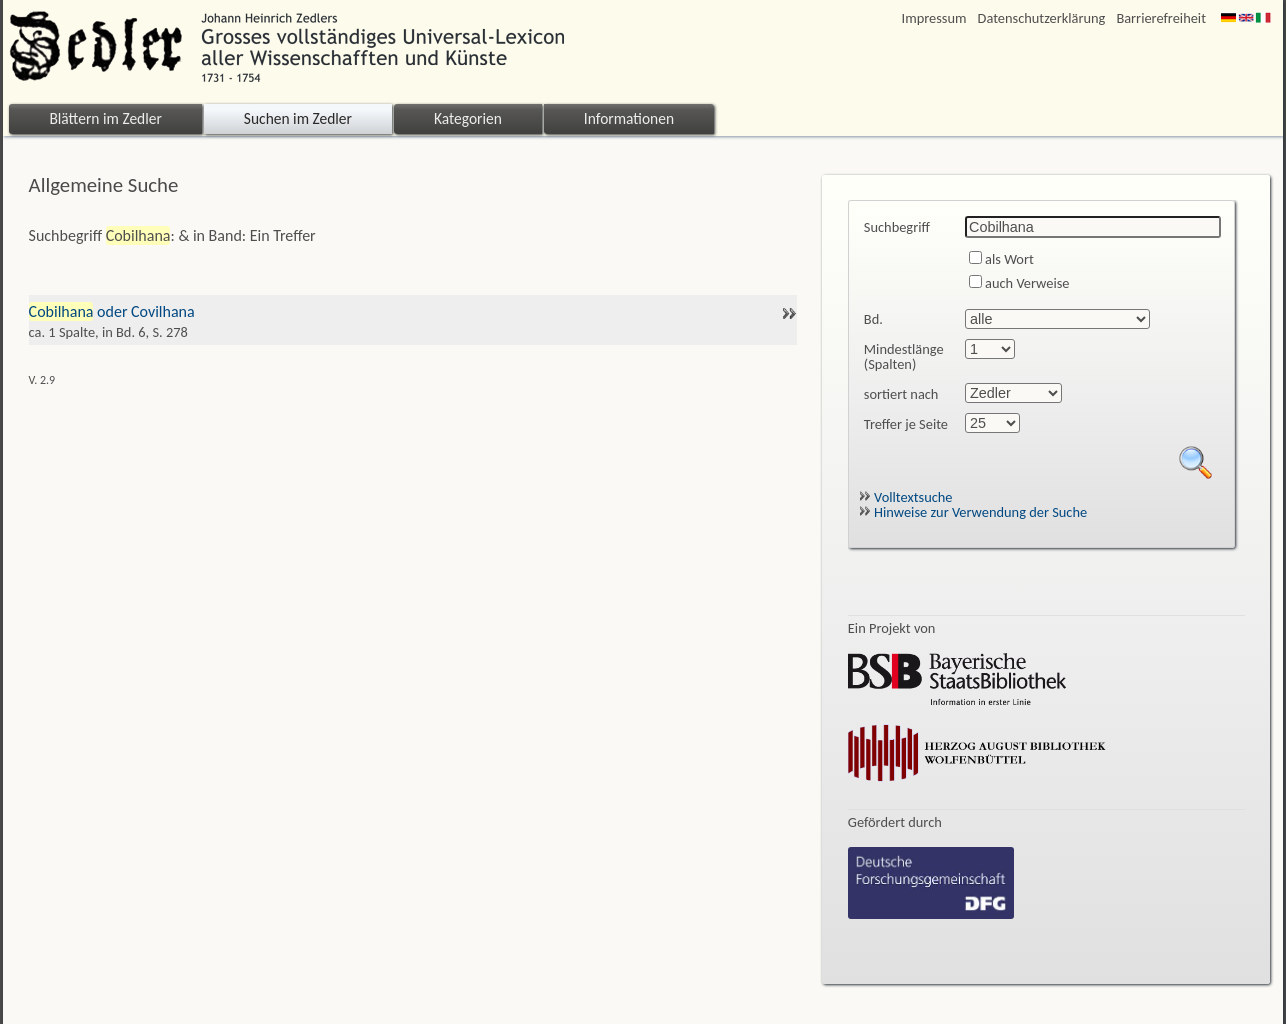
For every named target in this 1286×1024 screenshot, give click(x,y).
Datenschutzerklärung (1042, 18)
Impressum (934, 18)
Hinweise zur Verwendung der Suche (973, 512)
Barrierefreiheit (1161, 18)
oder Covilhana (413, 311)
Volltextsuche (906, 497)
